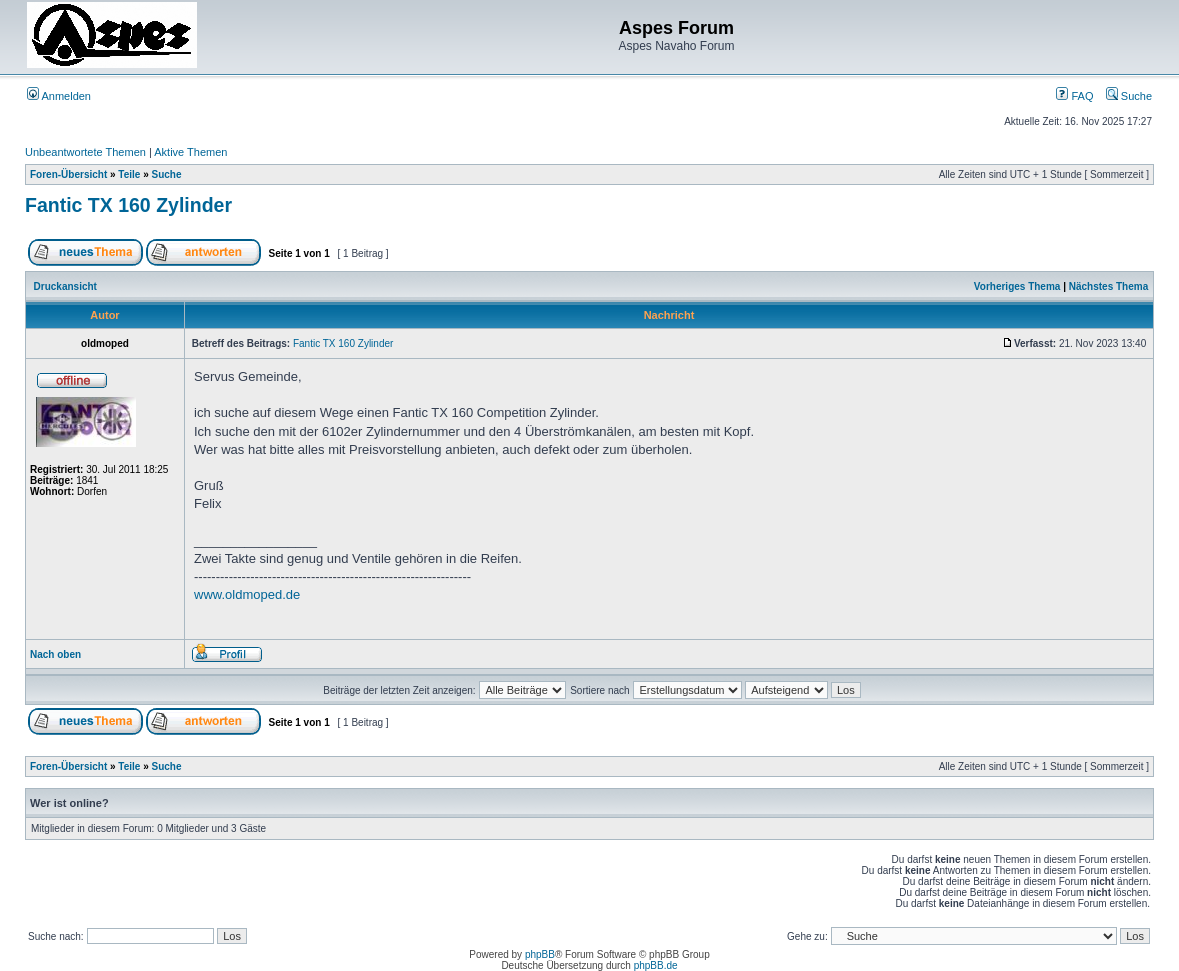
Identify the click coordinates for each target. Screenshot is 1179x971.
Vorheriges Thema (1017, 286)
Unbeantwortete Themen (85, 152)
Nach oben (55, 654)
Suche (1129, 96)
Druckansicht (65, 286)
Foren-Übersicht (68, 174)
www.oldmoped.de (247, 594)
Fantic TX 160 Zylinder (128, 205)
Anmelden (59, 96)
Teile (129, 174)
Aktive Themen (190, 152)
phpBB (540, 954)
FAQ (1074, 96)
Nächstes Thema (1108, 286)
